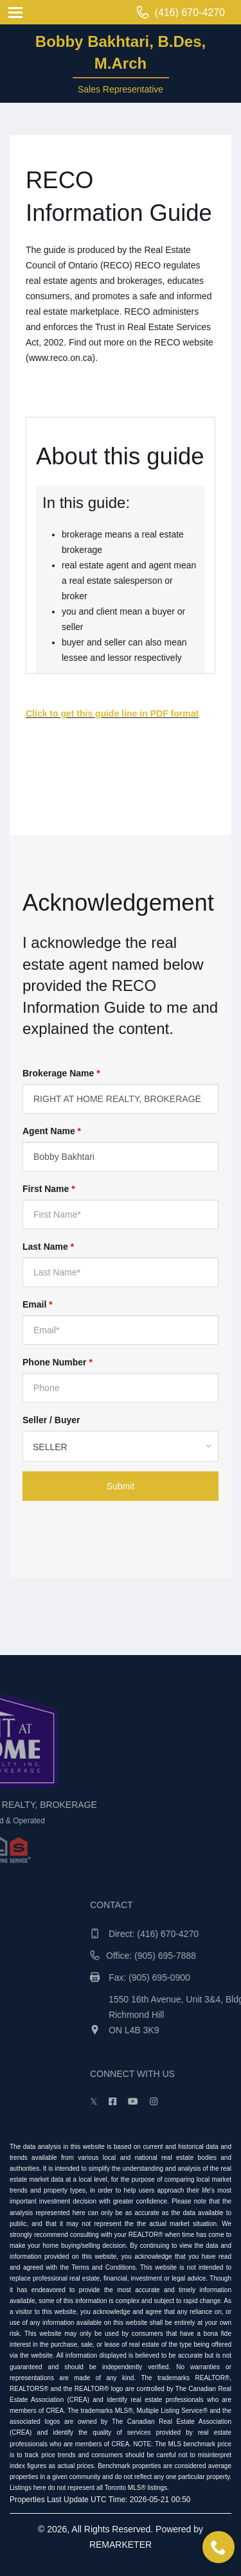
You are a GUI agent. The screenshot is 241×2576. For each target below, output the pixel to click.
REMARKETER (120, 2544)
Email (37, 1304)
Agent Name (51, 1131)
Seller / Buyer (51, 1420)
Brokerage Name (61, 1073)
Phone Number (57, 1362)
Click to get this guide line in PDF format (112, 713)
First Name (48, 1189)
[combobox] (120, 1446)
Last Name (48, 1246)
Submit (121, 1486)
